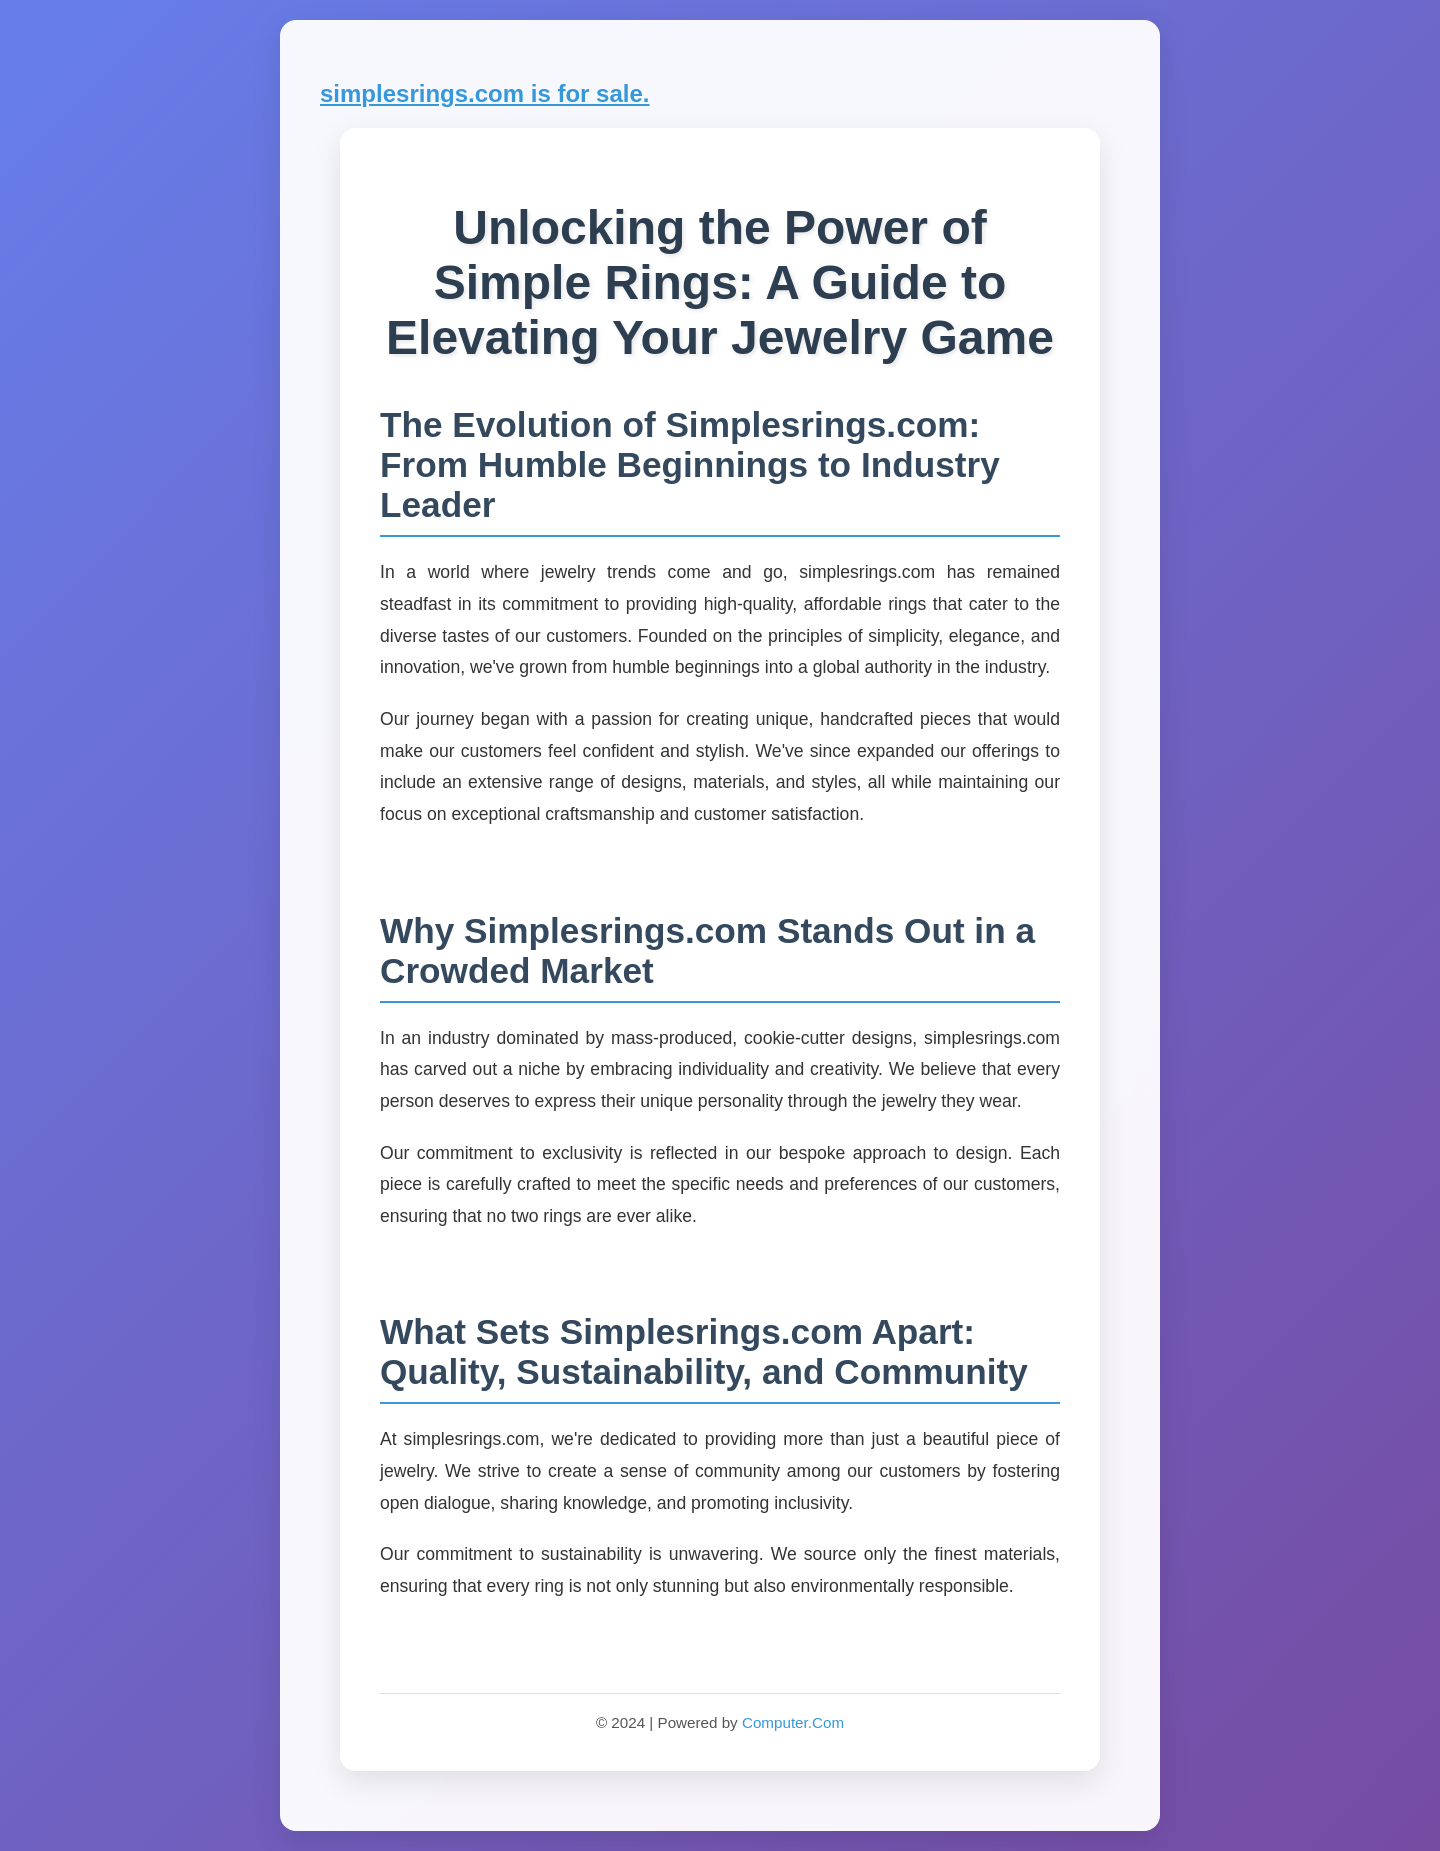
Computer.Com (793, 1722)
